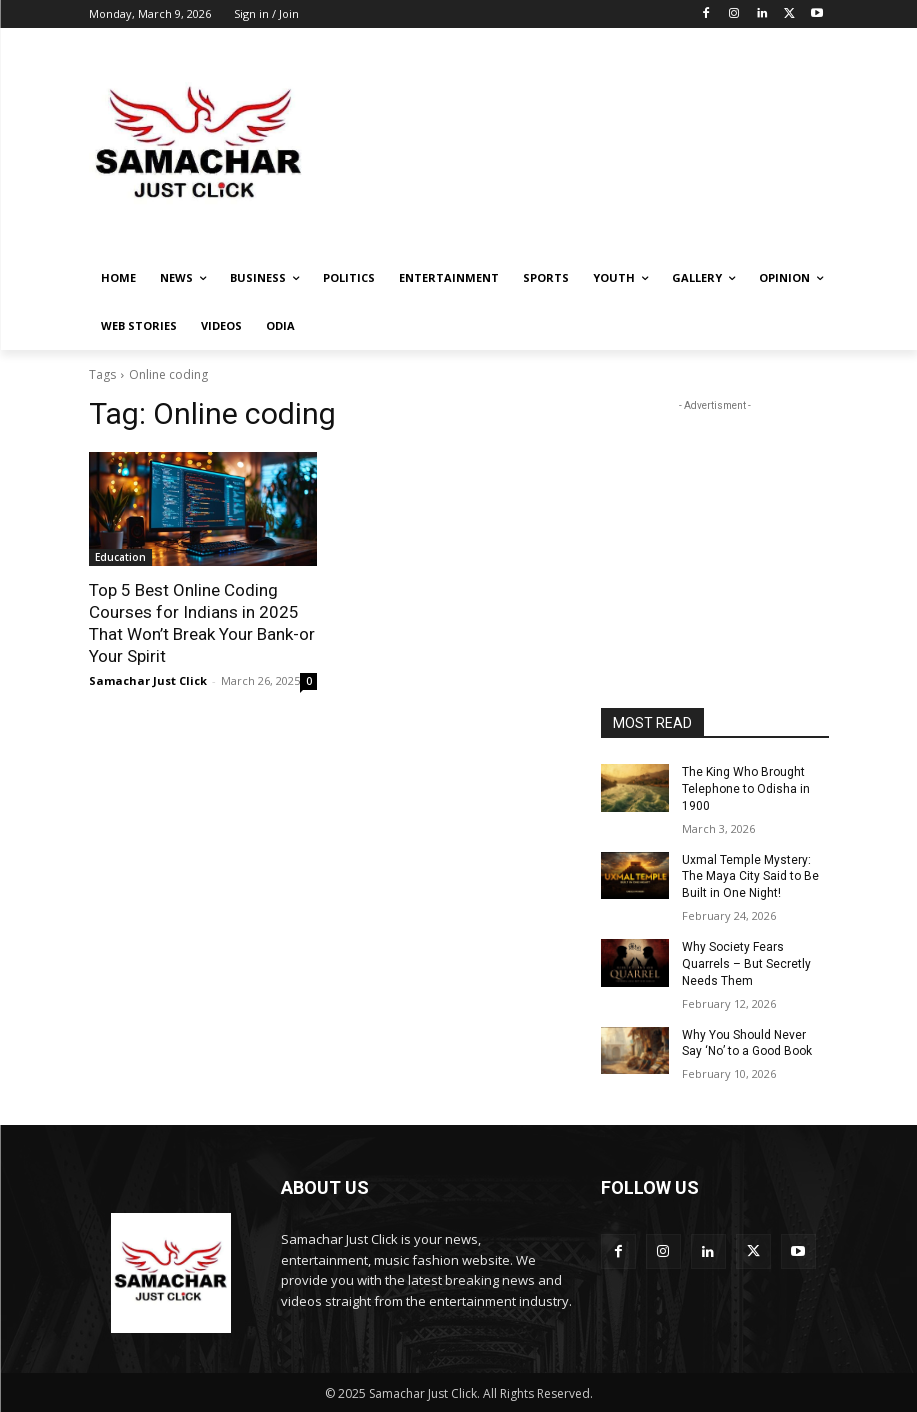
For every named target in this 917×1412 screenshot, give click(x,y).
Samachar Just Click (148, 680)
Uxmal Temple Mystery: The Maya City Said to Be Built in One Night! (750, 876)
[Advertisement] (595, 144)
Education (120, 557)
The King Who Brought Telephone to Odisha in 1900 (745, 789)
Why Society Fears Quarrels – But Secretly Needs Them (746, 964)
